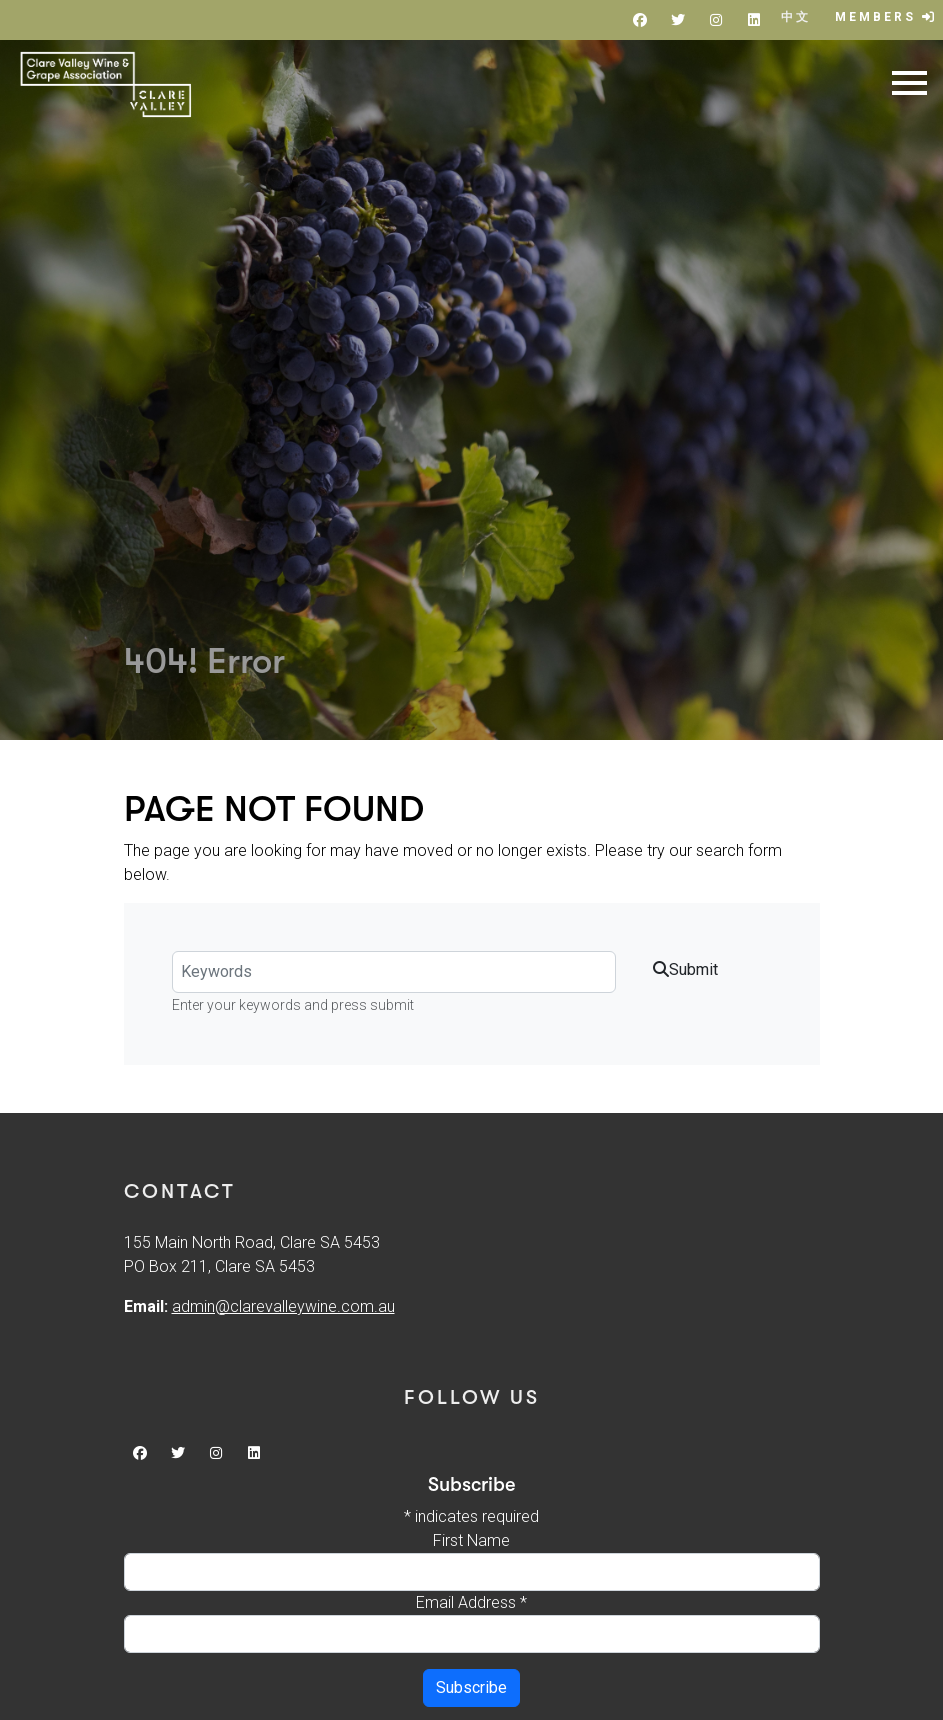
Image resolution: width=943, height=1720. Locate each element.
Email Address (471, 1602)
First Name (471, 1540)
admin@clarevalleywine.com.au (283, 1306)
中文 (796, 17)
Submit (685, 969)
